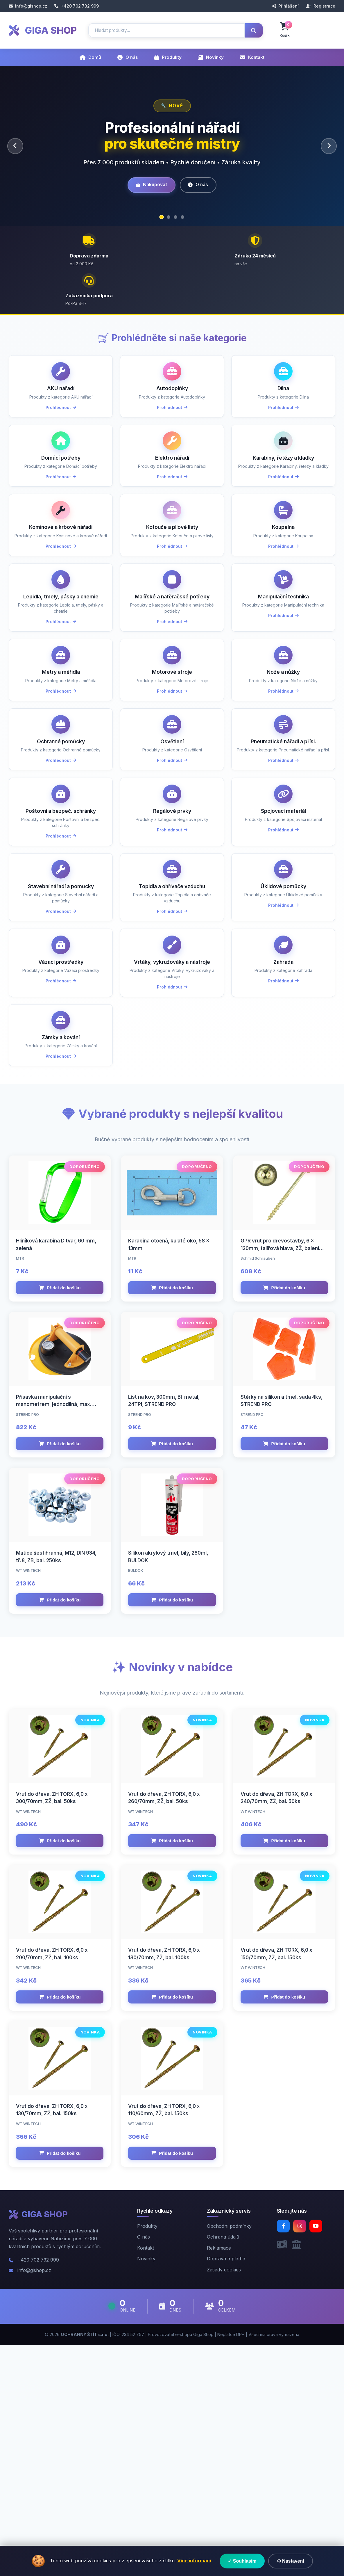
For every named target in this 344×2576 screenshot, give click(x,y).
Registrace (320, 5)
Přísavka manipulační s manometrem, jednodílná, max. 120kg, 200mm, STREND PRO (54, 1560)
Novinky (211, 57)
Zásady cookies (224, 2501)
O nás (127, 57)
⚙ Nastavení (290, 2561)
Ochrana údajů (223, 2468)
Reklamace (219, 2479)
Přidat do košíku (60, 1425)
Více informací (194, 2560)
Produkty (168, 57)
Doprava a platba (226, 2490)
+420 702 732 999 (76, 5)
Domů (90, 57)
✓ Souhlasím (242, 2561)
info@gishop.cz (28, 5)
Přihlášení (285, 5)
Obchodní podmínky (229, 2457)
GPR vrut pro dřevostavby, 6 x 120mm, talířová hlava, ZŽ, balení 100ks (280, 1385)
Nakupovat (148, 185)
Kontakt (252, 57)
